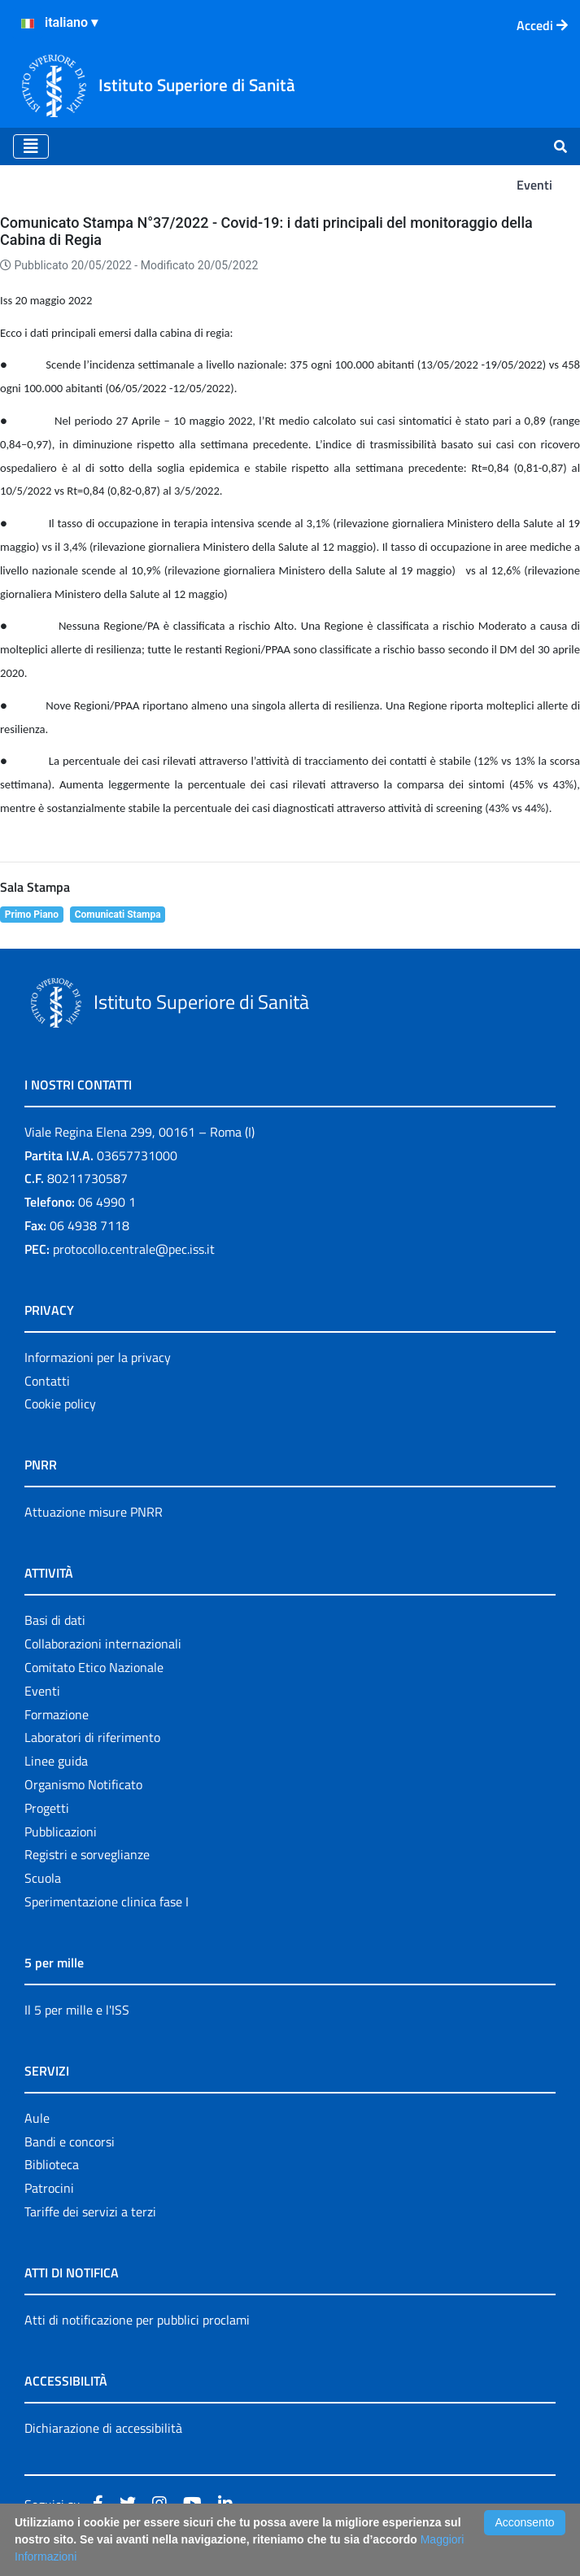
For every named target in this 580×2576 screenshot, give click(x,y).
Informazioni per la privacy (97, 1357)
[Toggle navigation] (31, 146)
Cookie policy (60, 1403)
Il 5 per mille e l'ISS (76, 2009)
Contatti (47, 1381)
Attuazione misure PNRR (93, 1512)
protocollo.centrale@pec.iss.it (134, 1249)
